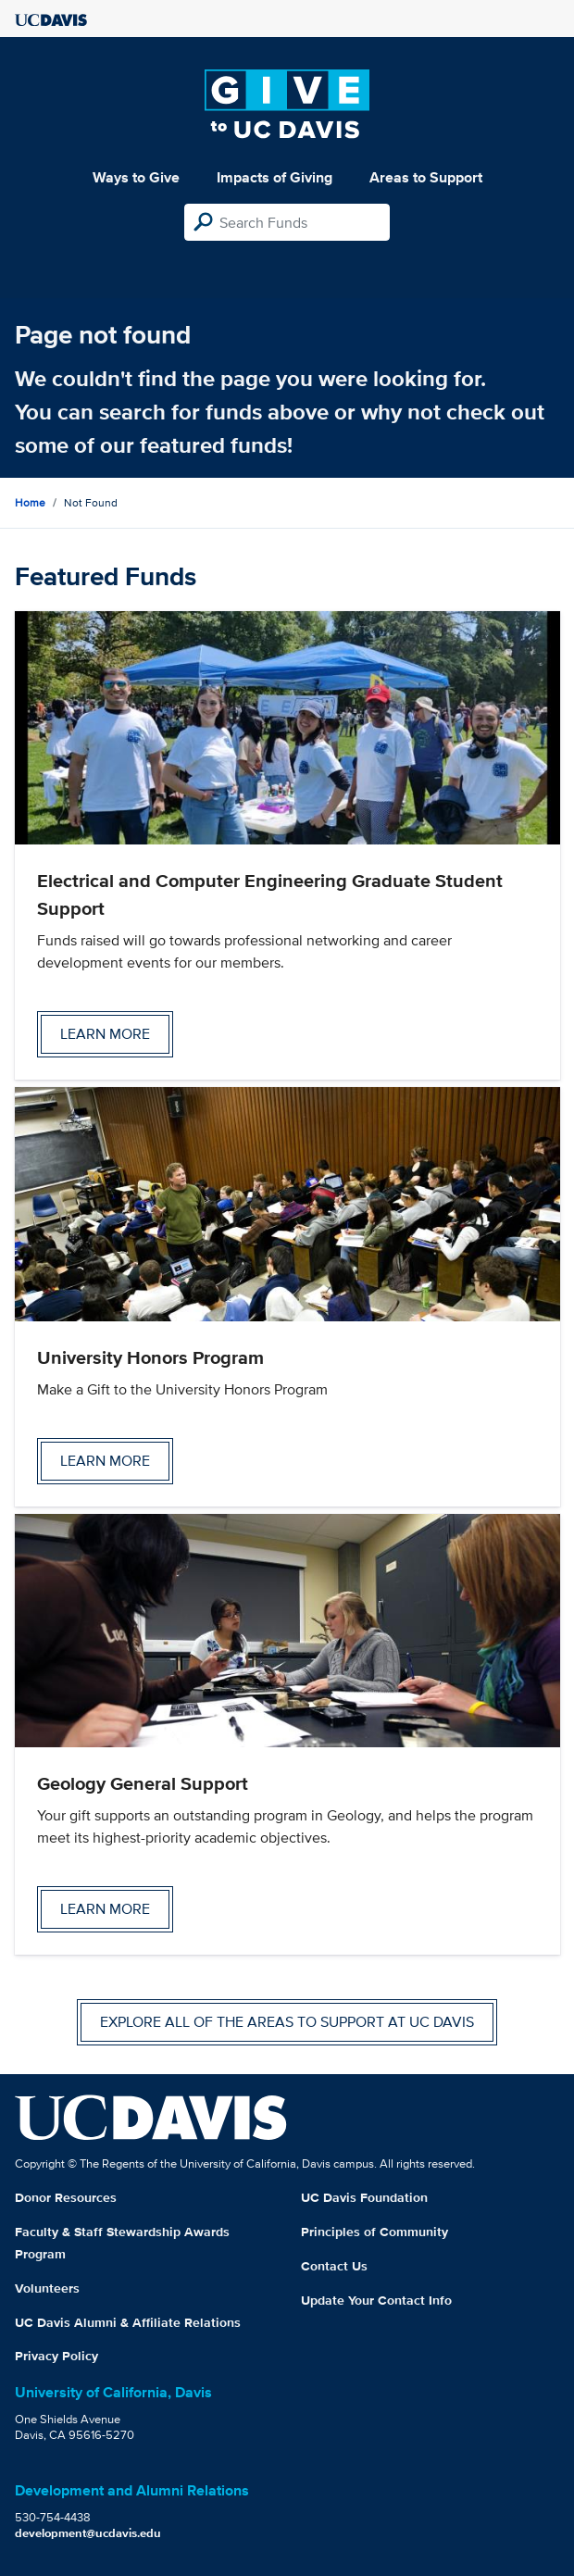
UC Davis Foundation (364, 2197)
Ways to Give (136, 177)
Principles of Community (374, 2231)
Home (30, 502)
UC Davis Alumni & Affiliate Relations (128, 2322)
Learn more (105, 1033)
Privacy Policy (56, 2355)
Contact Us (334, 2266)
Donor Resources (66, 2197)
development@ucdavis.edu (88, 2533)
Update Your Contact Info (376, 2300)
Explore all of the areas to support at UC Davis (287, 2021)
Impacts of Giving (274, 177)
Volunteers (47, 2288)
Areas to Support (425, 177)
